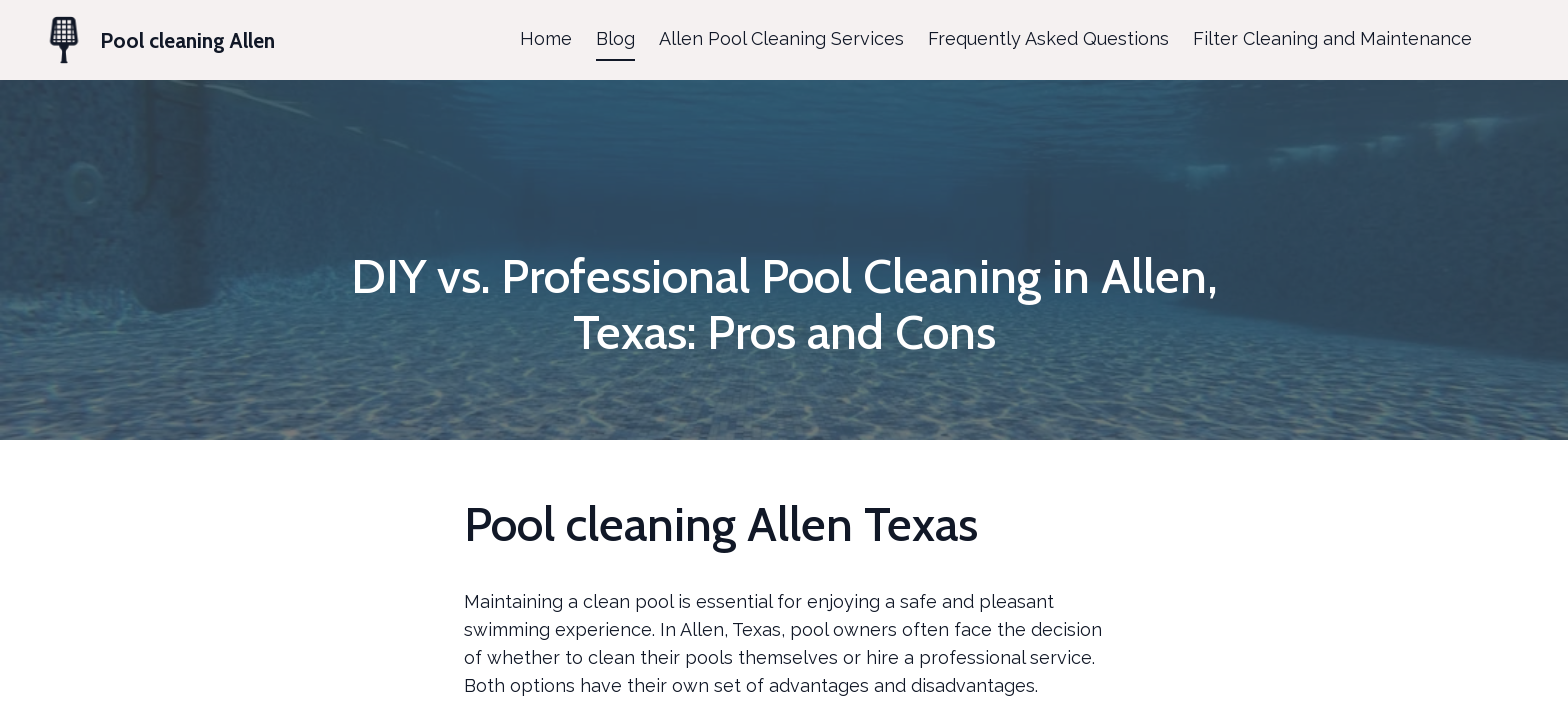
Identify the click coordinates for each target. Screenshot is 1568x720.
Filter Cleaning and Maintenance (1332, 38)
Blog (615, 38)
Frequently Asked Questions (1048, 38)
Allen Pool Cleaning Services (781, 38)
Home (546, 38)
